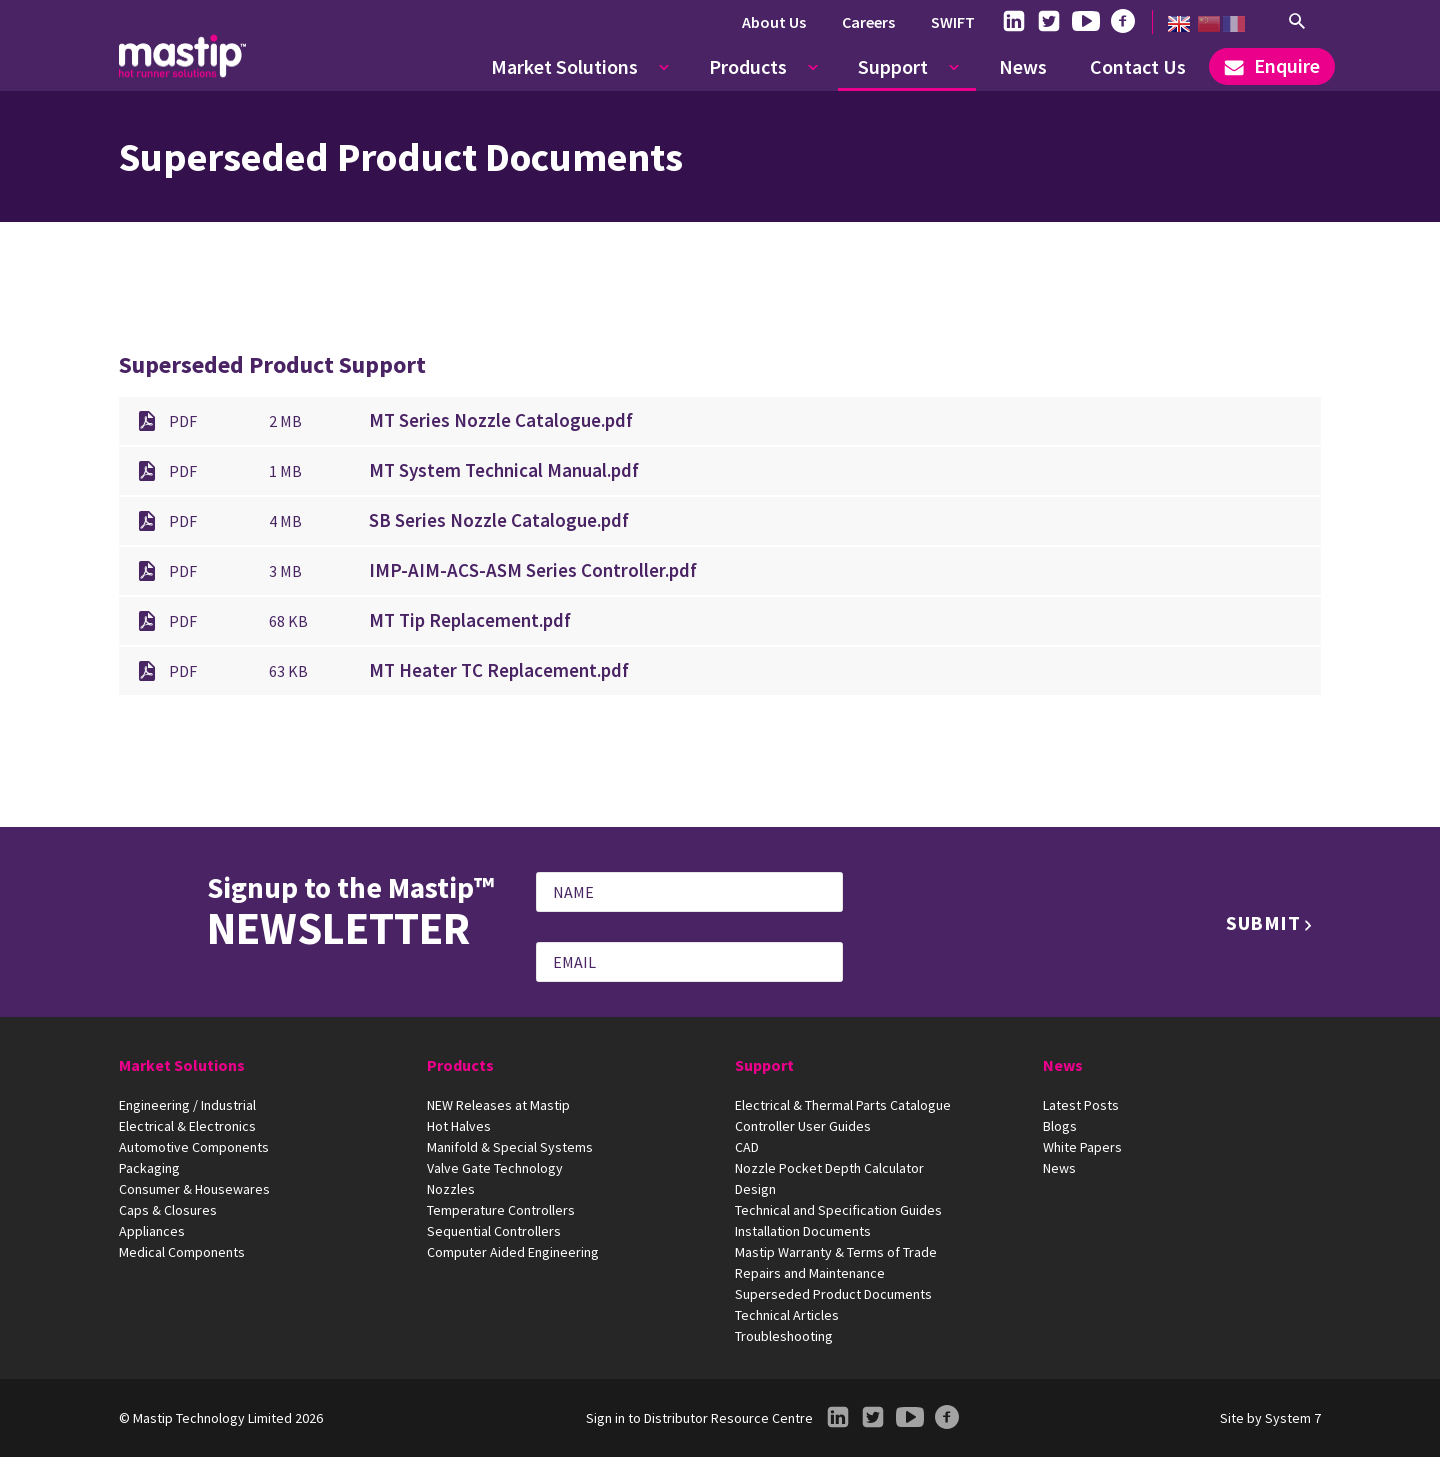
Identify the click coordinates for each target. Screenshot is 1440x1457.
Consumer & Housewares (194, 1189)
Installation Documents (803, 1231)
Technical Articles (787, 1315)
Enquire (1272, 65)
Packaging (149, 1168)
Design (755, 1189)
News (1023, 66)
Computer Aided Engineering (513, 1252)
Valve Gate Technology (495, 1168)
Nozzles (451, 1189)
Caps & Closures (168, 1210)
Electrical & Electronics (187, 1126)
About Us (774, 22)
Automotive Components (194, 1147)
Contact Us (1138, 66)
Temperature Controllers (501, 1210)
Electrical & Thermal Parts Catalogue (843, 1105)
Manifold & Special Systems (510, 1147)
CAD (747, 1147)
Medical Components (182, 1252)
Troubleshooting (784, 1336)
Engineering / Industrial (187, 1105)
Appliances (152, 1231)
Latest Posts (1081, 1105)
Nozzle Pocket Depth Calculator (829, 1168)
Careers (868, 22)
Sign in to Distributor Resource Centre (699, 1418)
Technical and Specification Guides (838, 1210)
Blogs (1060, 1126)
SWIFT (953, 22)
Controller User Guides (803, 1126)
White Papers (1082, 1147)
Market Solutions (564, 66)
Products (748, 66)
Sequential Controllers (494, 1231)
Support (893, 66)
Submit (1263, 922)
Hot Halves (459, 1126)
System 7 (1293, 1418)
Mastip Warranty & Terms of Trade (836, 1252)
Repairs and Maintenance (810, 1273)
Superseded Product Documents (833, 1294)
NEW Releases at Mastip (498, 1105)
